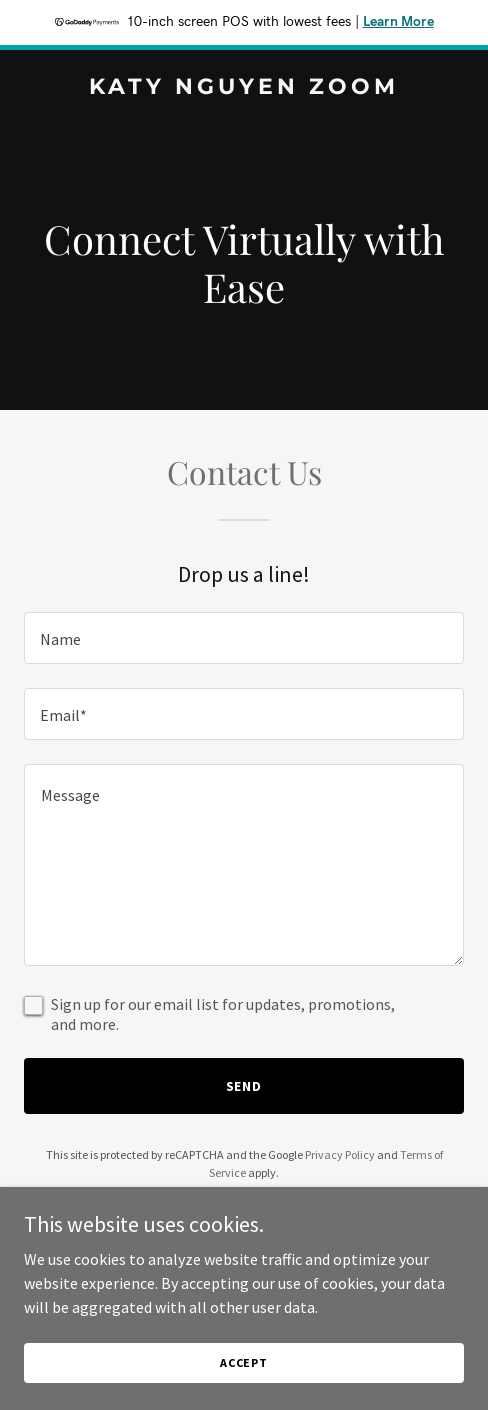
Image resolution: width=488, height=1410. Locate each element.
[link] (244, 88)
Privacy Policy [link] (340, 1154)
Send (244, 1086)
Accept (244, 1389)
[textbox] (244, 638)
